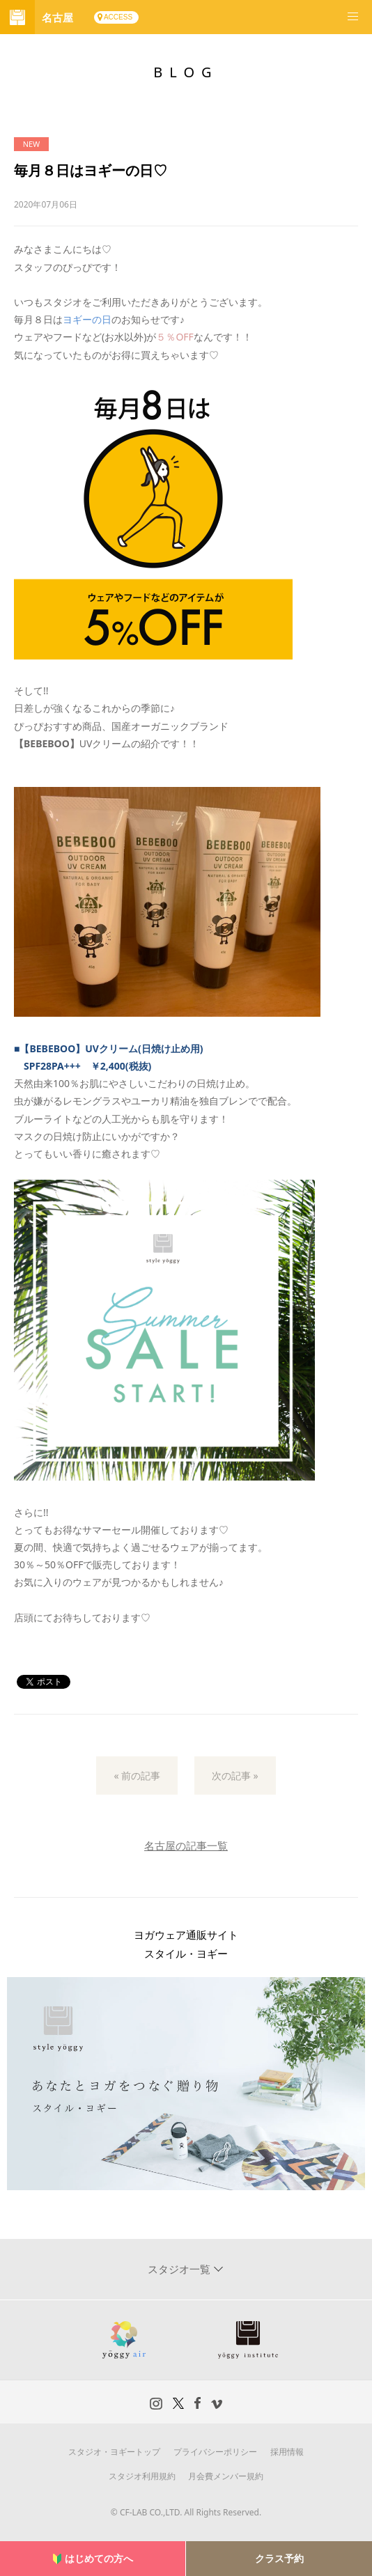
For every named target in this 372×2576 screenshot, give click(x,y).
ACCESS (118, 17)
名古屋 (57, 17)
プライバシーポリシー (215, 2452)
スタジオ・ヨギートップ (114, 2452)
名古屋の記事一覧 (186, 1845)
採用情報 (287, 2452)
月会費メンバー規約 (225, 2476)
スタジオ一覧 (180, 2269)
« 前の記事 (137, 1775)
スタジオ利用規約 (142, 2476)
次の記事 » (235, 1775)
